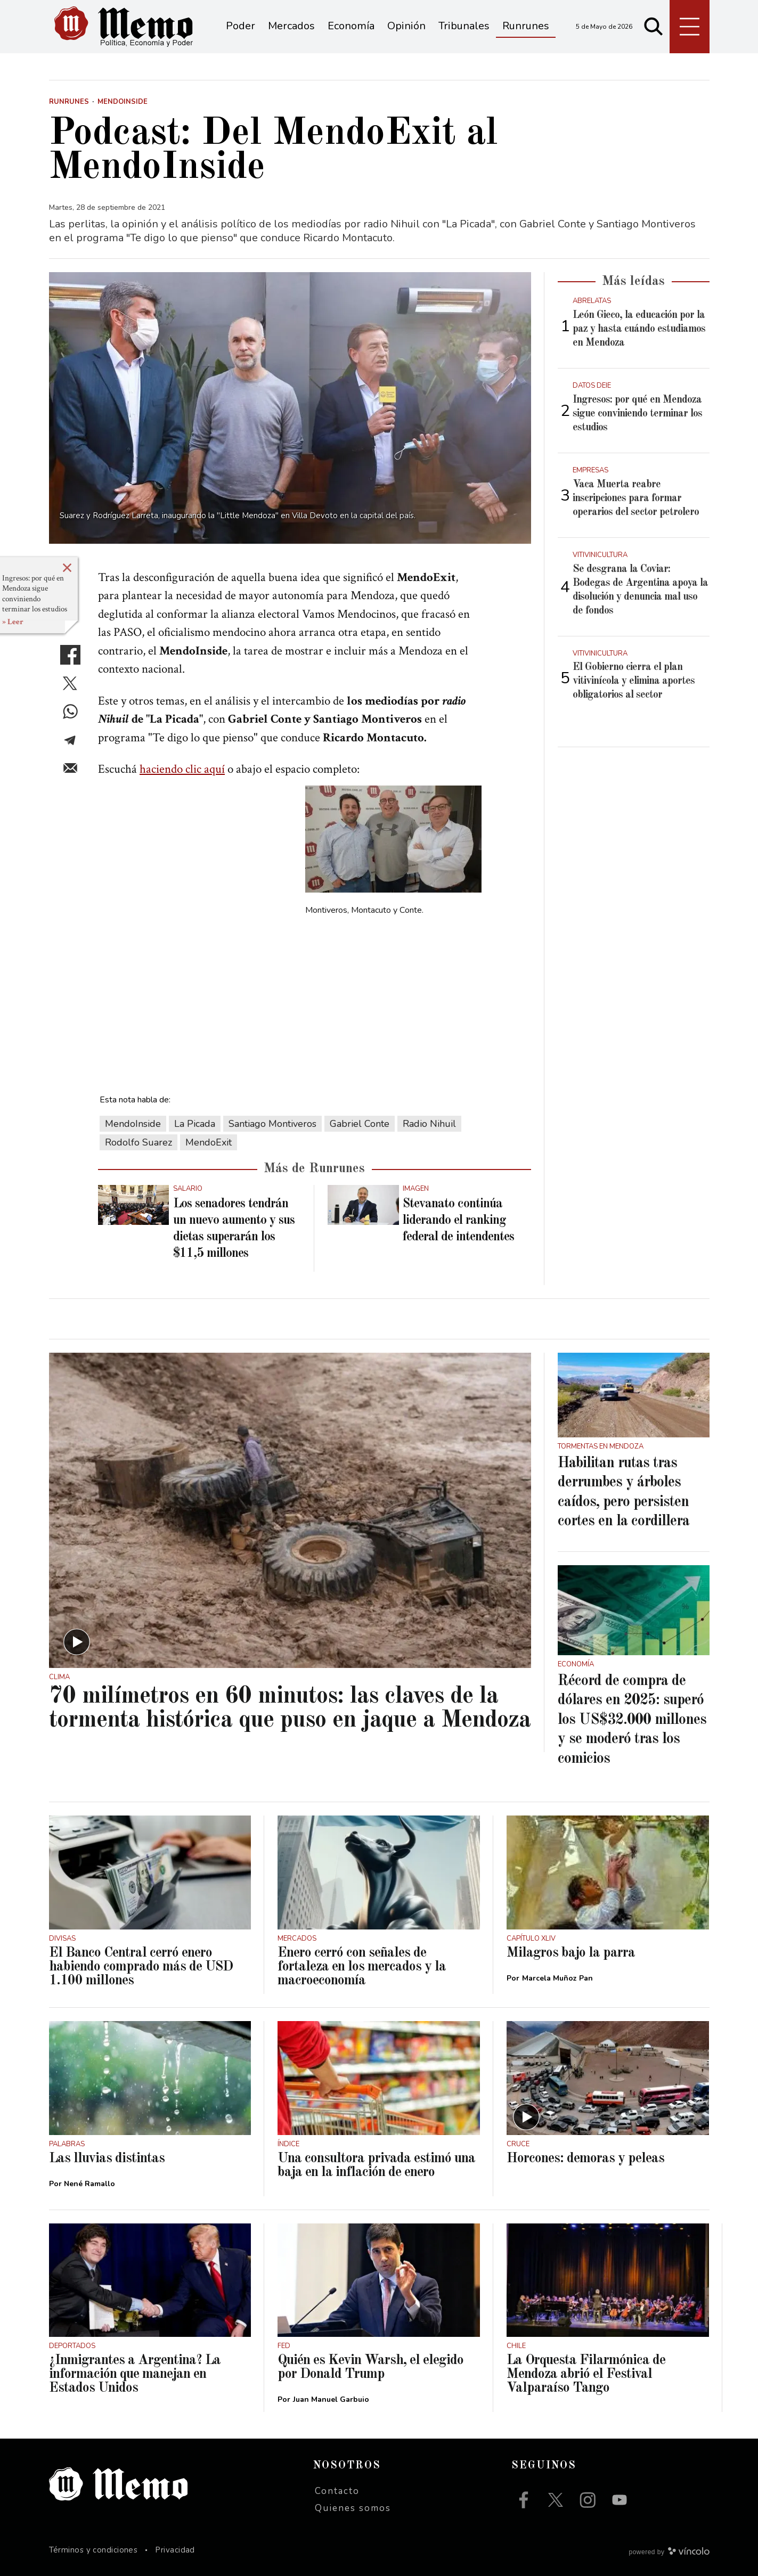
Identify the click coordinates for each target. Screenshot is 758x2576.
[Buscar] (653, 26)
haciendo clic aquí (182, 769)
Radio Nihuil (429, 1123)
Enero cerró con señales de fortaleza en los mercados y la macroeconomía (362, 1967)
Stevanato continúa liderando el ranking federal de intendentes (458, 1221)
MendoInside (133, 1123)
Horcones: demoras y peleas (585, 2158)
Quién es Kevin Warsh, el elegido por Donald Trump (370, 2367)
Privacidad (175, 2550)
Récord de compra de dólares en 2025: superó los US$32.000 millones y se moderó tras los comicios (632, 1720)
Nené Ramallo (89, 2184)
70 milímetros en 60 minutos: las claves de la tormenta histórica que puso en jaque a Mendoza (290, 1708)
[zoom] (290, 408)
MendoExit (208, 1142)
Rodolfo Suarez (138, 1142)
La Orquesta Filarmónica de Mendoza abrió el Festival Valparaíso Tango (586, 2374)
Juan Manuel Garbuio (331, 2399)
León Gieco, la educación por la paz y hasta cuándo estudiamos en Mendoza (639, 329)
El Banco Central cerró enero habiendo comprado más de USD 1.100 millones (141, 1967)
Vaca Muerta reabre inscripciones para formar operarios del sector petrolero (636, 498)
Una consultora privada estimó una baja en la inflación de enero (376, 2165)
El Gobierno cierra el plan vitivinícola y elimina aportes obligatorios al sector (634, 681)
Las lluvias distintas (107, 2158)
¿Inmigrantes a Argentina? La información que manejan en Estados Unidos (135, 2374)
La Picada (194, 1123)
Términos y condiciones (93, 2550)
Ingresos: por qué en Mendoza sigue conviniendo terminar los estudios (34, 594)
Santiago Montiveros (272, 1123)
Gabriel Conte (359, 1123)
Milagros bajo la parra (571, 1953)
